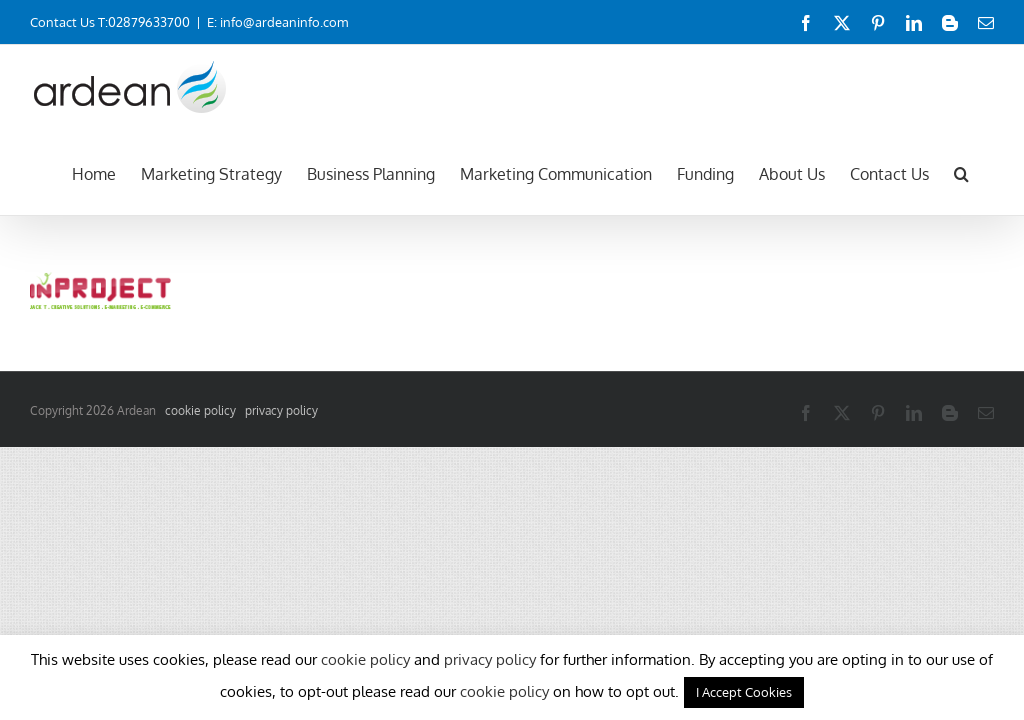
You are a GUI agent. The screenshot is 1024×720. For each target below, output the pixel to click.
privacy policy (281, 410)
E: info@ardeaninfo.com (277, 22)
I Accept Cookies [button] (744, 692)
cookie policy (200, 410)
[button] (961, 172)
